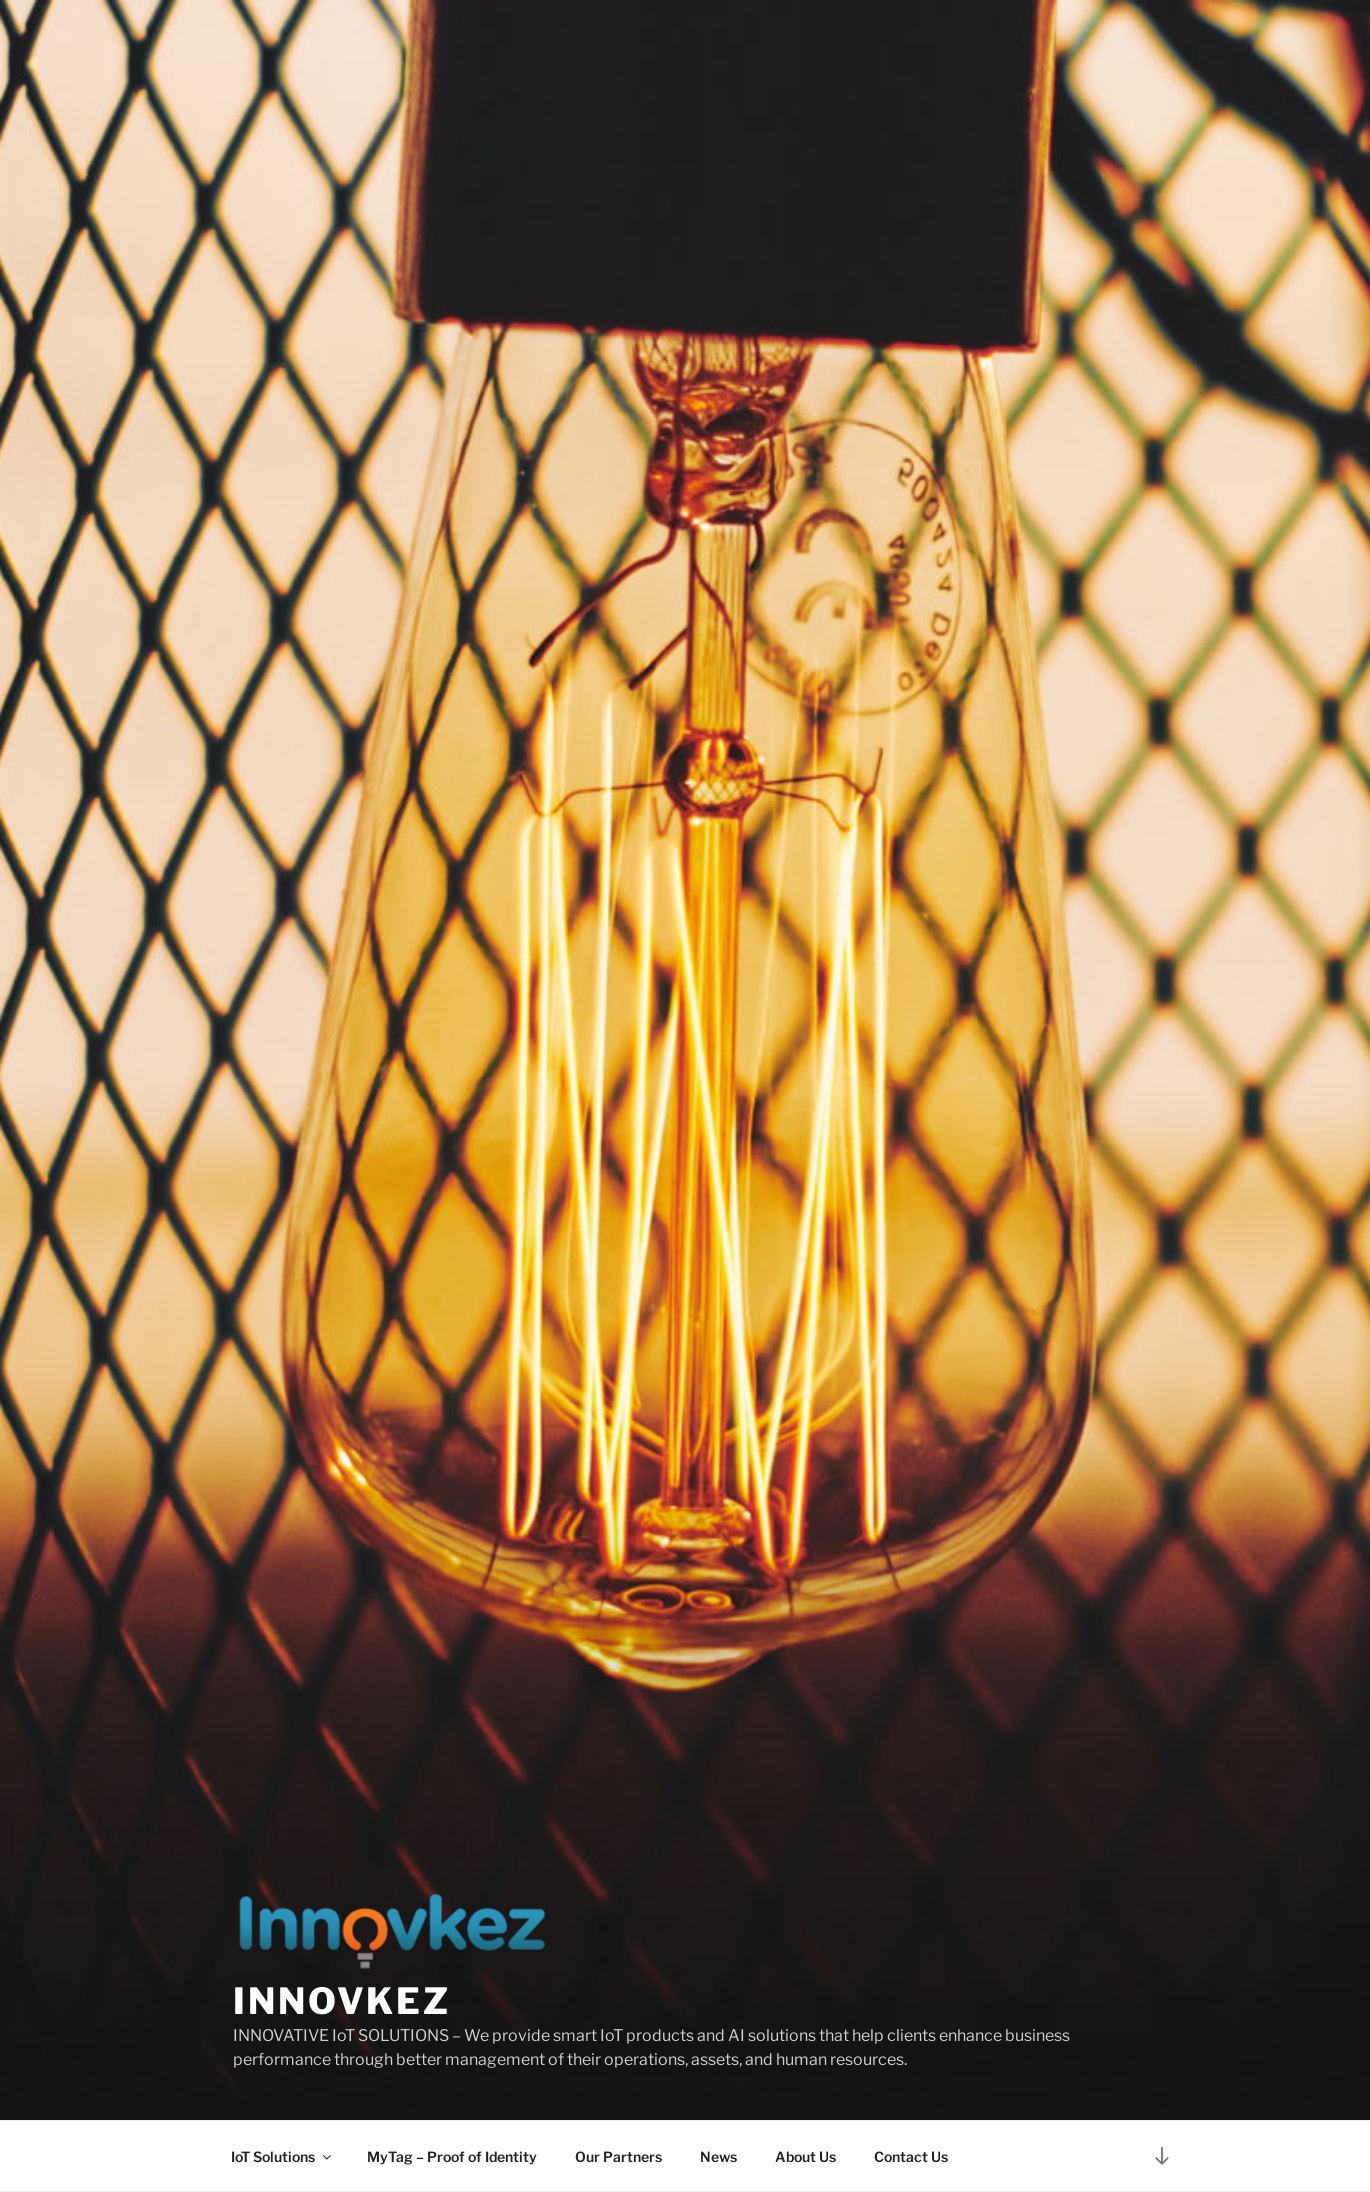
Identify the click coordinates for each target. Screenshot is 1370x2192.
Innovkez (342, 2001)
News (718, 2156)
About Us (805, 2156)
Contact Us (911, 2156)
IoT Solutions (282, 2156)
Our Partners (618, 2156)
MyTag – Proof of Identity (452, 2156)
